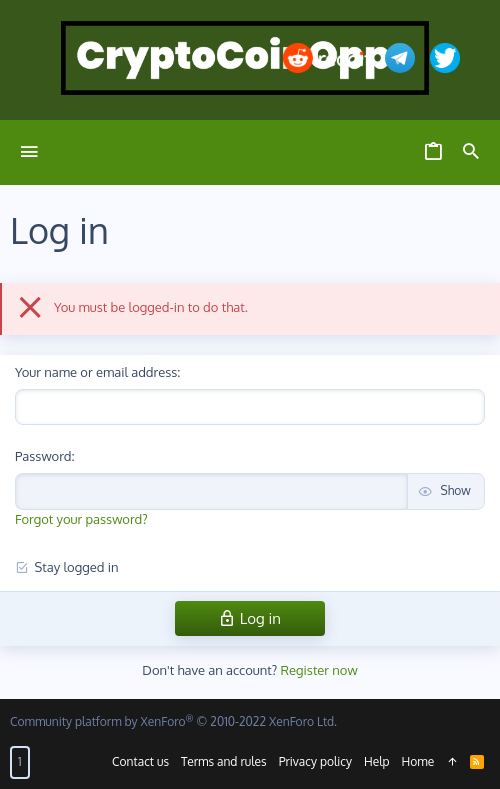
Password (43, 456)
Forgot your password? (81, 519)
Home (418, 761)
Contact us (140, 761)
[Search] (471, 152)
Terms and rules (224, 761)
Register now (319, 670)
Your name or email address (96, 372)
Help (377, 761)
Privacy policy (315, 761)
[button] (29, 152)
